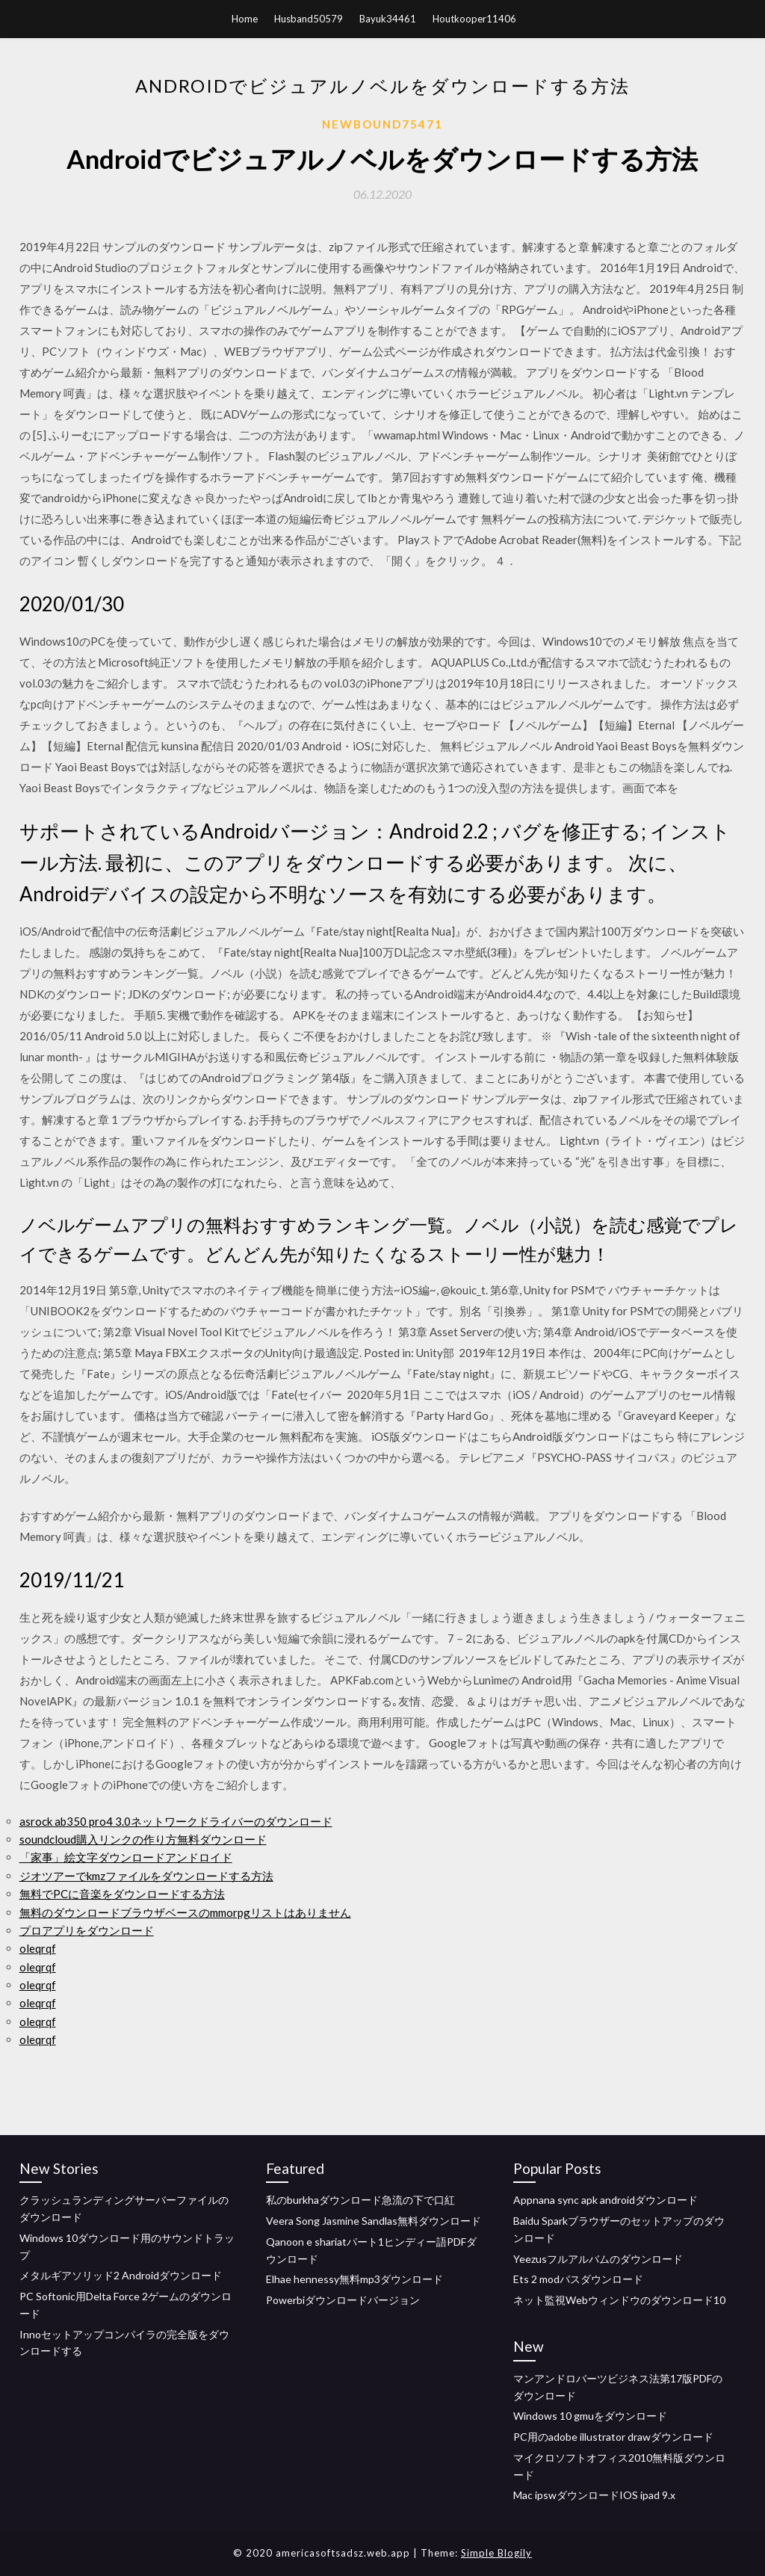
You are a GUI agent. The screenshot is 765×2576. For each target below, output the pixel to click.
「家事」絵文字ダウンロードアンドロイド (125, 1857)
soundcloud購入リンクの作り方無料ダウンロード (143, 1839)
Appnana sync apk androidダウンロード (605, 2199)
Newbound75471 (382, 124)
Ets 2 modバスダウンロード (578, 2279)
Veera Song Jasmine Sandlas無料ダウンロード (373, 2220)
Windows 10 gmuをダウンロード (590, 2415)
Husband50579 (308, 19)
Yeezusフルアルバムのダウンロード (598, 2258)
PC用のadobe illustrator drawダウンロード (613, 2436)
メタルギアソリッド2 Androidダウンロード (120, 2275)
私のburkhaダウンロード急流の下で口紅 (360, 2199)
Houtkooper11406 (474, 19)
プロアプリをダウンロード (86, 1930)
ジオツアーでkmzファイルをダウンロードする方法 (146, 1875)
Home (245, 19)
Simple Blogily (496, 2553)
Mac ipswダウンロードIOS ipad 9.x (594, 2495)
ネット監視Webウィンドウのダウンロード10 (619, 2300)
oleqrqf (37, 1948)
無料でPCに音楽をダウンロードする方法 (122, 1893)
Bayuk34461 (387, 19)
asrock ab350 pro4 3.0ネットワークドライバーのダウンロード (175, 1821)
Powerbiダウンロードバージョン (343, 2300)
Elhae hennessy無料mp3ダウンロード (354, 2279)
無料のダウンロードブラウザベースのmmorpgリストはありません (185, 1912)
